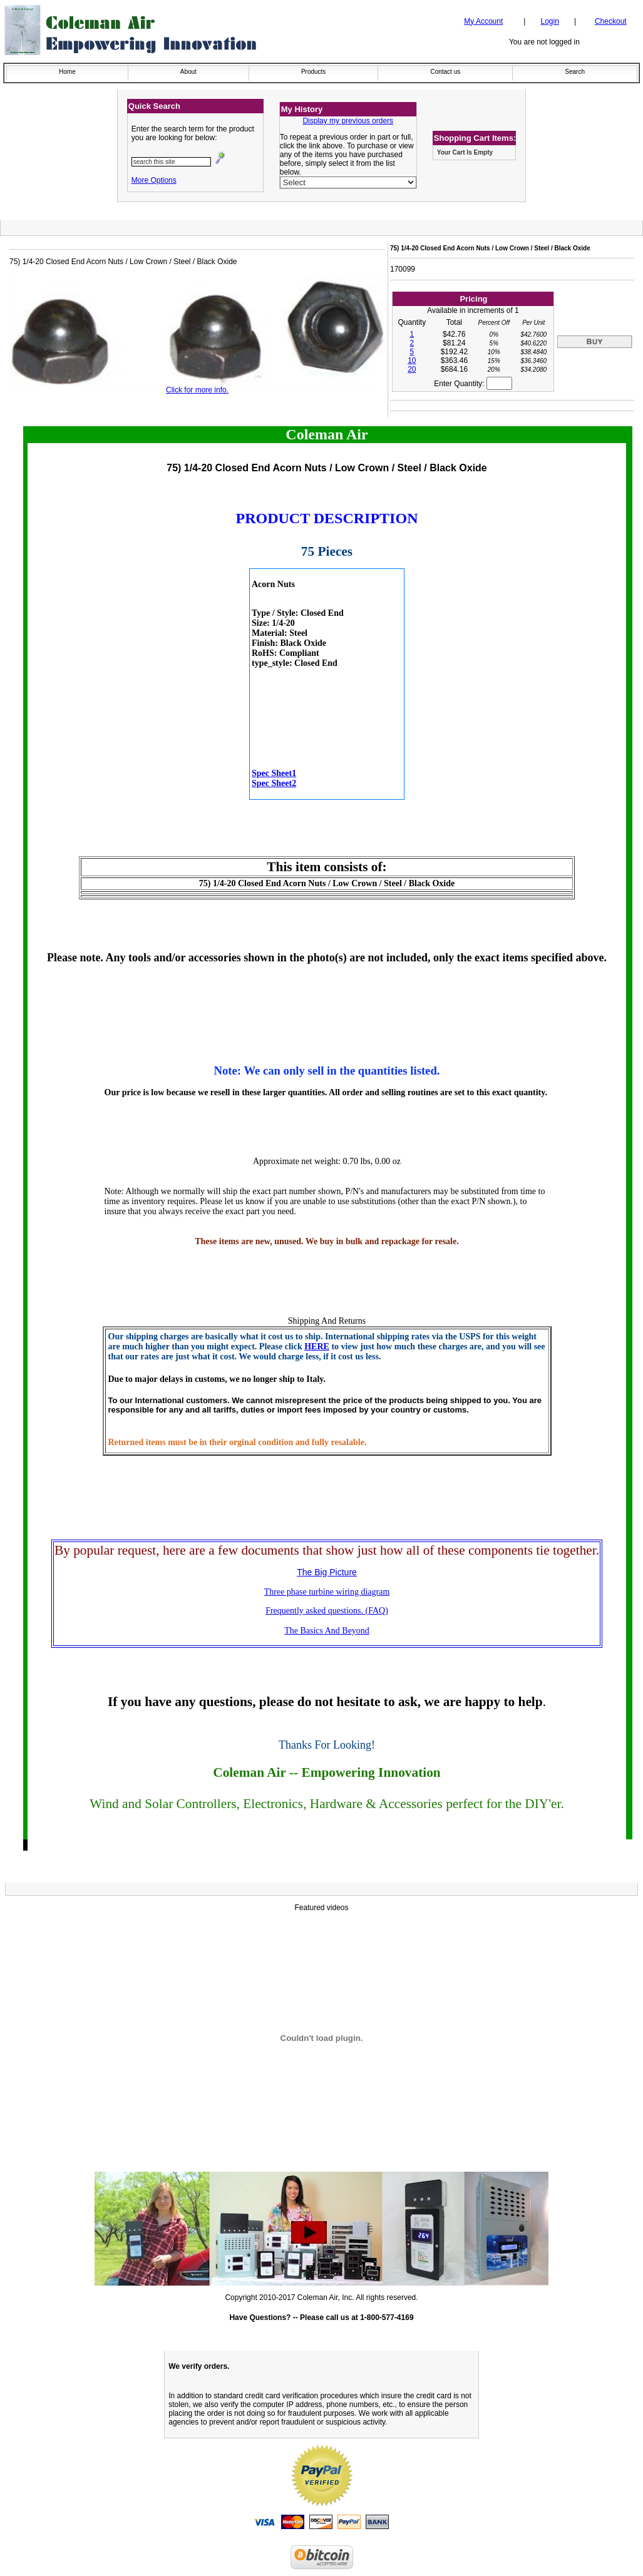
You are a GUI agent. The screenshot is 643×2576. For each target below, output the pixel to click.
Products (313, 71)
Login (549, 21)
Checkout (611, 21)
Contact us (445, 71)
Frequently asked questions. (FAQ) (326, 1610)
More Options (154, 180)
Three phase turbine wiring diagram (327, 1592)
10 (412, 360)
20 (412, 369)
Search (575, 71)
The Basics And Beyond (326, 1630)
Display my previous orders (347, 120)
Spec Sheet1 (274, 773)
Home (67, 71)
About (188, 71)
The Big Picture (327, 1572)
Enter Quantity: (473, 383)
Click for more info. (197, 390)
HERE (316, 1346)
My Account (483, 21)
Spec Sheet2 (274, 783)
